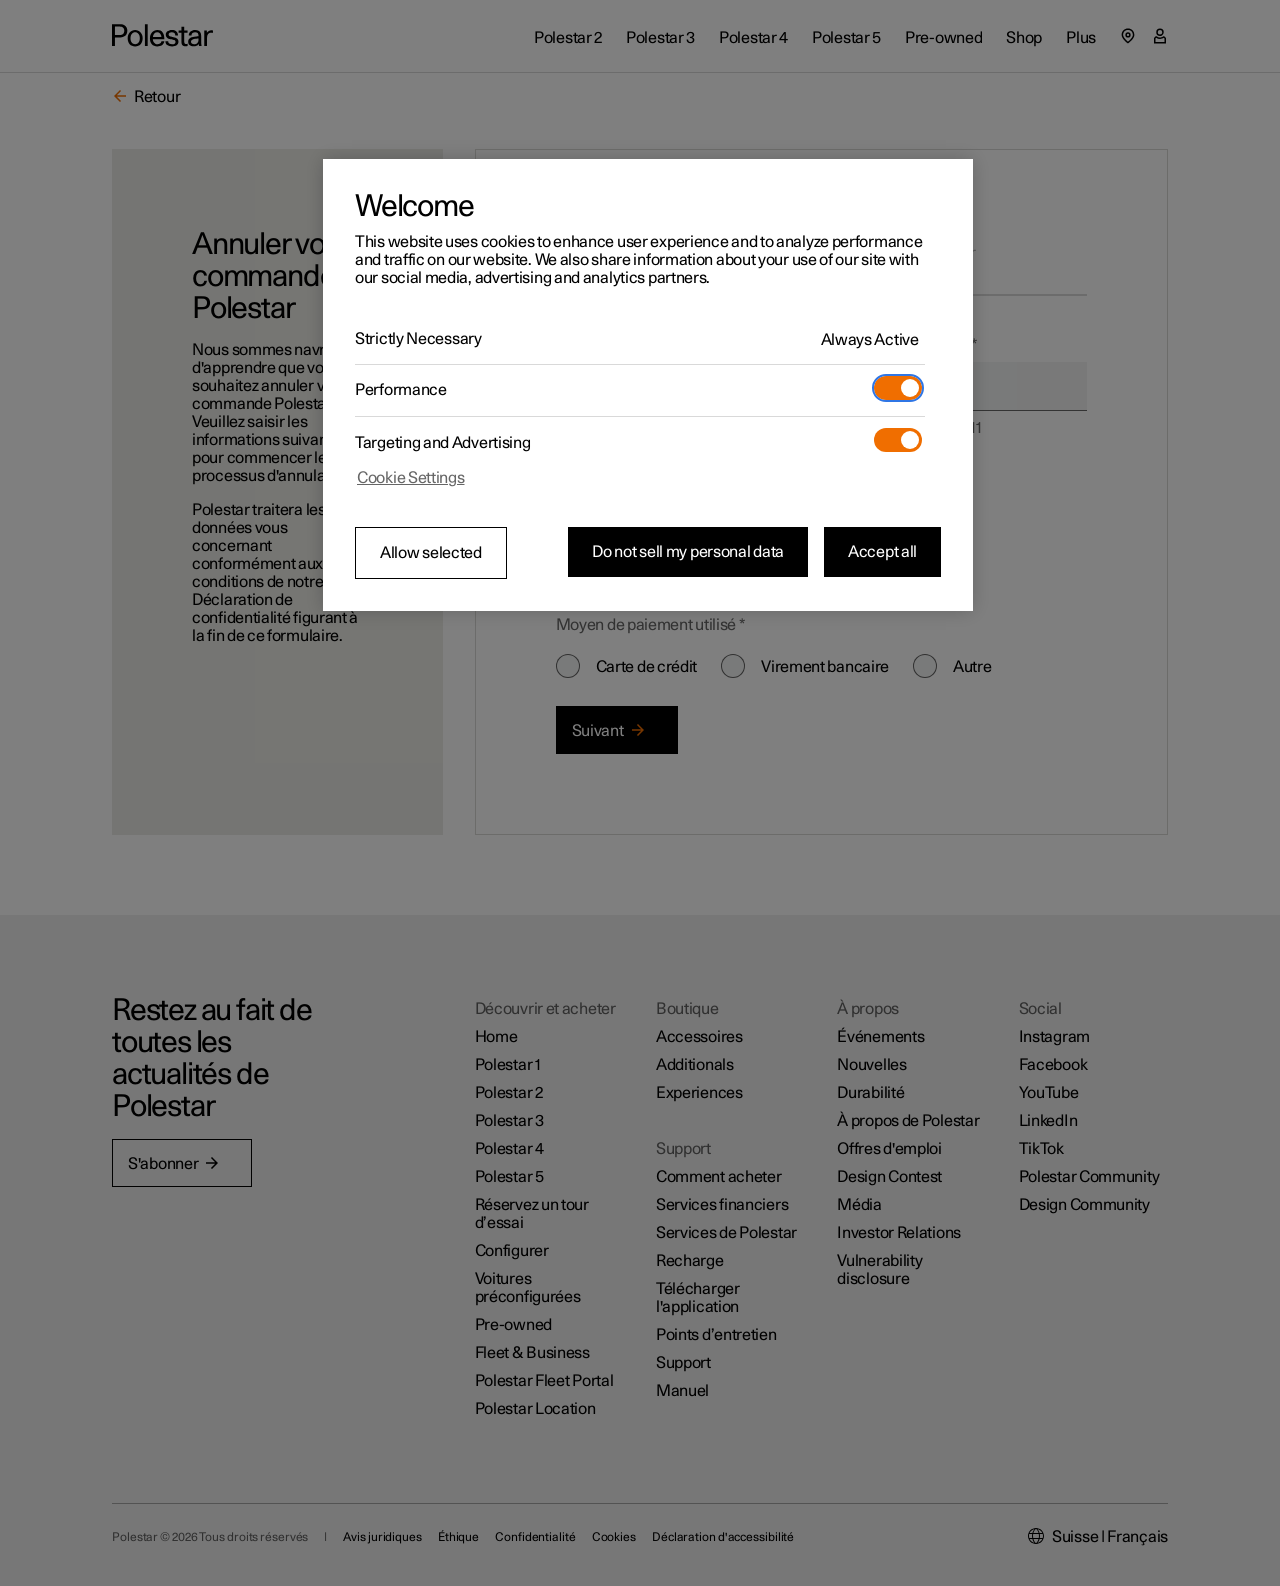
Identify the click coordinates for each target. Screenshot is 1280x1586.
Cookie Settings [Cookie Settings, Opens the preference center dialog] (411, 478)
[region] (648, 385)
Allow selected (431, 553)
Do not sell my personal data (688, 552)
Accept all (882, 552)
